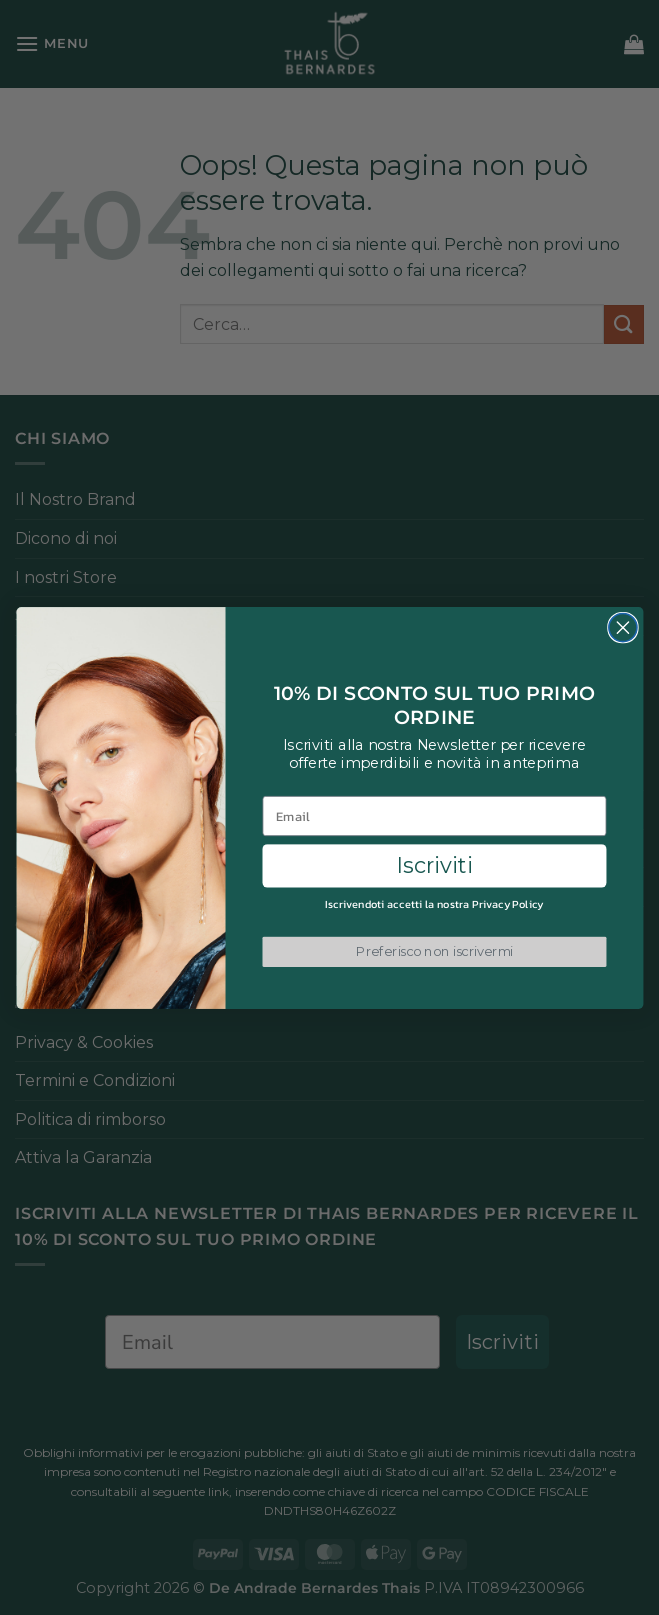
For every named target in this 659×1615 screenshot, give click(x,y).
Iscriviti (434, 865)
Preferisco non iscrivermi (434, 950)
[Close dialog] (622, 627)
